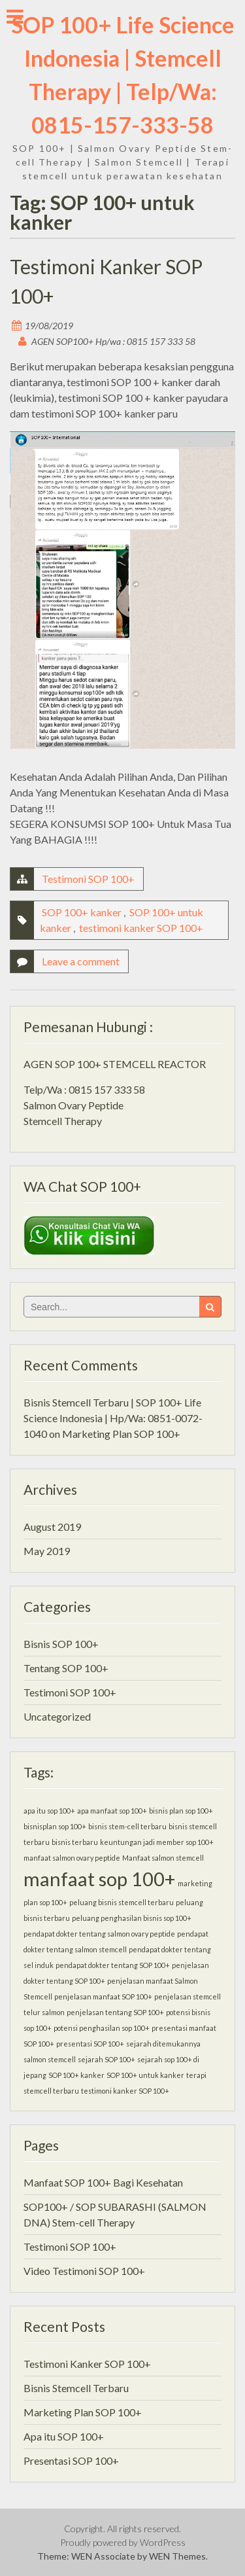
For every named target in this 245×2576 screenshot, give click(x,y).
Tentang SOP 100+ (66, 1668)
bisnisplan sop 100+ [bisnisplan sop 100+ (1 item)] (55, 1826)
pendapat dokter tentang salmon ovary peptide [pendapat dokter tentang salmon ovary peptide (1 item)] (99, 1933)
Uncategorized (57, 1716)
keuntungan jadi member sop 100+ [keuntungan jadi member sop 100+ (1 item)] (157, 1842)
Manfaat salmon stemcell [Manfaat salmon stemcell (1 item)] (163, 1857)
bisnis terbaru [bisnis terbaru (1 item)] (75, 1842)
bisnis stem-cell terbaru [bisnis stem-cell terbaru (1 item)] (127, 1826)
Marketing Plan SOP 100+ (121, 1433)
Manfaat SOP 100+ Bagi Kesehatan (103, 2182)
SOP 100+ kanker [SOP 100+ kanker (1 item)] (76, 2075)
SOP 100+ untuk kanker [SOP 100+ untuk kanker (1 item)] (145, 2075)
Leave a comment (81, 961)
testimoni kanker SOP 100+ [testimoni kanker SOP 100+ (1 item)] (125, 2090)
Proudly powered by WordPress (123, 2542)
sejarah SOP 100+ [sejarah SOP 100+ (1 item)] (106, 2059)
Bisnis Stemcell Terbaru (76, 2388)
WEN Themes (177, 2556)
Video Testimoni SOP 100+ (84, 2270)
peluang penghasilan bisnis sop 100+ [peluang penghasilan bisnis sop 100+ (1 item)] (131, 1918)
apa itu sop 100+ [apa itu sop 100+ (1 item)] (49, 1810)
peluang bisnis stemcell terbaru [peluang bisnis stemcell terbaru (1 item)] (121, 1902)
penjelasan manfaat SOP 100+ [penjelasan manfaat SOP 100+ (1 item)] (103, 1996)
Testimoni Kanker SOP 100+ (87, 2363)
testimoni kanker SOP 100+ (141, 927)
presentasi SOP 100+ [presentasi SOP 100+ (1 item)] (90, 2043)
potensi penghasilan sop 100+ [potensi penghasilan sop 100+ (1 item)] (102, 2028)
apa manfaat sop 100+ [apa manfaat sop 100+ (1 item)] (112, 1810)
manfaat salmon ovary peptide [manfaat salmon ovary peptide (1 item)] (72, 1857)
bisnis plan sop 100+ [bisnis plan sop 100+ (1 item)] (181, 1810)
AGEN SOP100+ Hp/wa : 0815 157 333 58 (113, 341)
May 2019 (47, 1551)
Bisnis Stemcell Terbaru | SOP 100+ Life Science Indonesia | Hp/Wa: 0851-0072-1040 (113, 1418)
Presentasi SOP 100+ (71, 2460)
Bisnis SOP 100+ (61, 1643)
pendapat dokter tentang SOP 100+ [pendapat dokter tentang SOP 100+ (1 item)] (113, 1965)
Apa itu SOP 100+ (64, 2436)
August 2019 (52, 1526)
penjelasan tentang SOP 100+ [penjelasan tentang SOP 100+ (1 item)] (115, 2012)
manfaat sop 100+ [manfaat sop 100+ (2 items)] (100, 1878)
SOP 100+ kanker (82, 912)
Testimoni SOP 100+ (88, 878)
